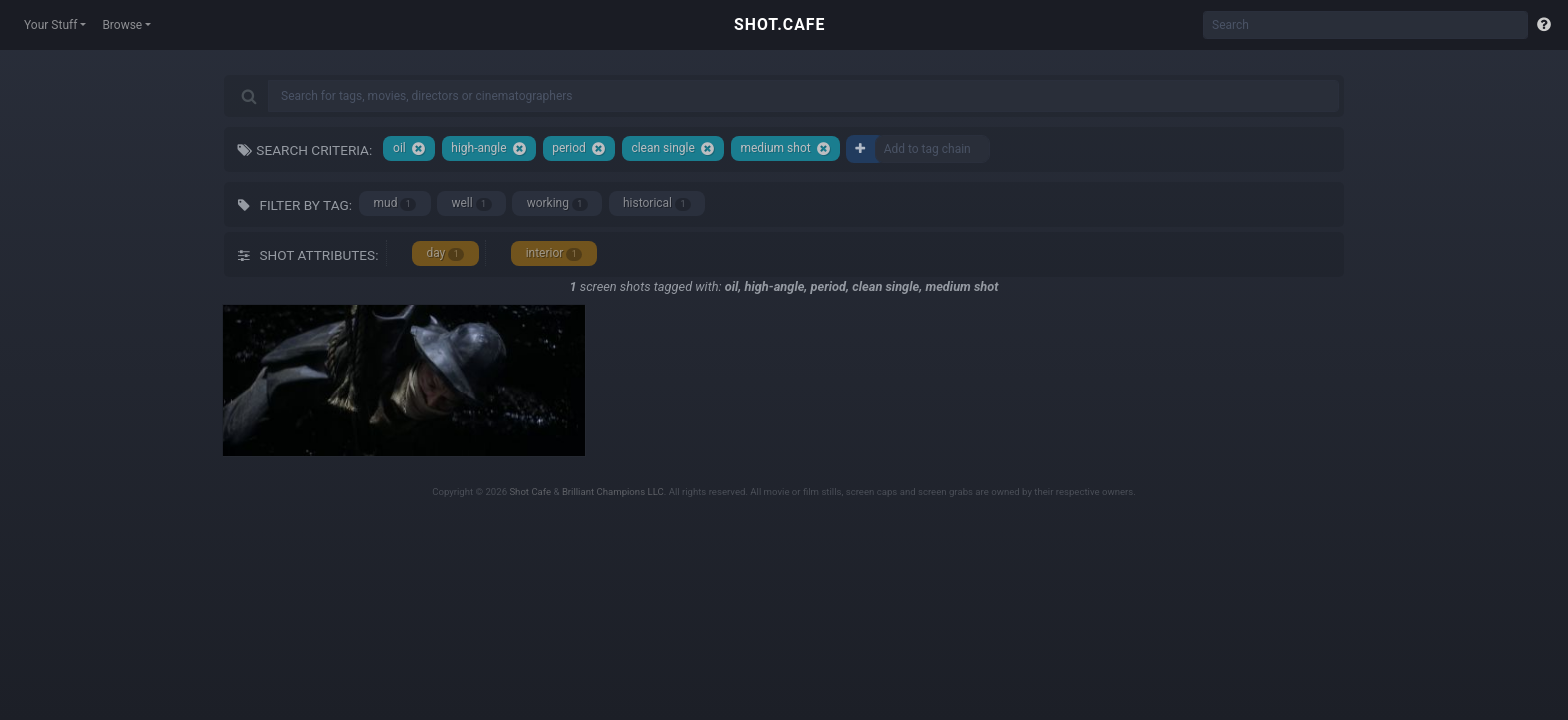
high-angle (488, 148)
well (471, 203)
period (579, 148)
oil (409, 148)
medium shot (785, 148)
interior (554, 253)
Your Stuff (50, 25)
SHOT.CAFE (779, 24)
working (557, 203)
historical (657, 203)
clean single (672, 148)
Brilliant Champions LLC (613, 491)
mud (395, 203)
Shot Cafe (530, 491)
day (445, 253)
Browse (122, 25)
